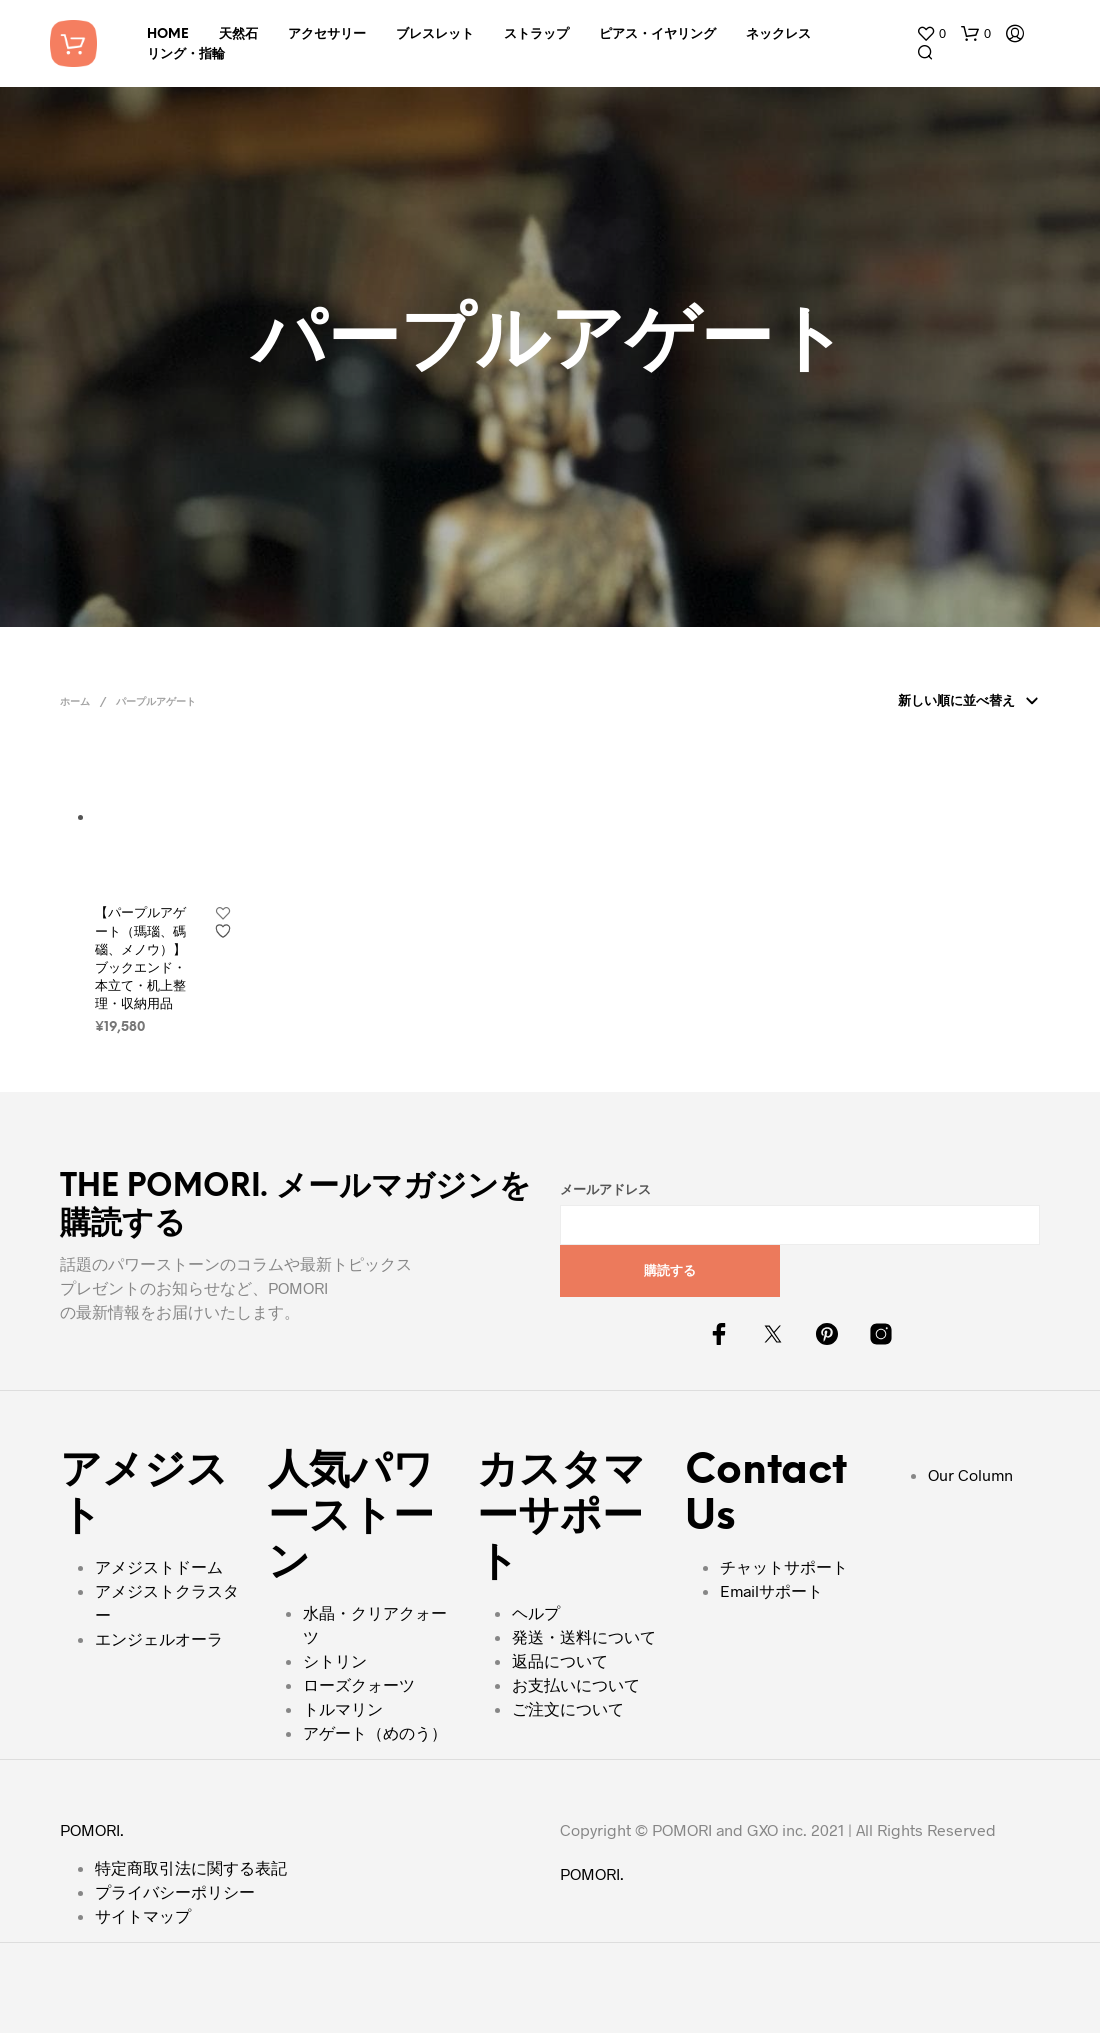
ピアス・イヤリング (657, 34)
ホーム (75, 702)
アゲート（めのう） (375, 1732)
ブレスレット (435, 34)
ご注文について (568, 1708)
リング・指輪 (186, 54)
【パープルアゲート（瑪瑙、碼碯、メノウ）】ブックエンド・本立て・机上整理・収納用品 (140, 957)
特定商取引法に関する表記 (191, 1867)
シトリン (335, 1660)
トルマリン (343, 1708)
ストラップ (536, 34)
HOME (168, 34)
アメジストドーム (159, 1566)
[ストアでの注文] (965, 702)
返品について (560, 1660)
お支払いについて (576, 1684)
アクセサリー (327, 34)
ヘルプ (536, 1612)
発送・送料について (584, 1636)
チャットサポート (784, 1566)
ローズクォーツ (359, 1684)
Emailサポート (771, 1590)
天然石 (238, 34)
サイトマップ (143, 1915)
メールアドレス (605, 1190)
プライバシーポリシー (175, 1891)
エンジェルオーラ (159, 1638)
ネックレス (778, 34)
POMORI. (92, 1829)
